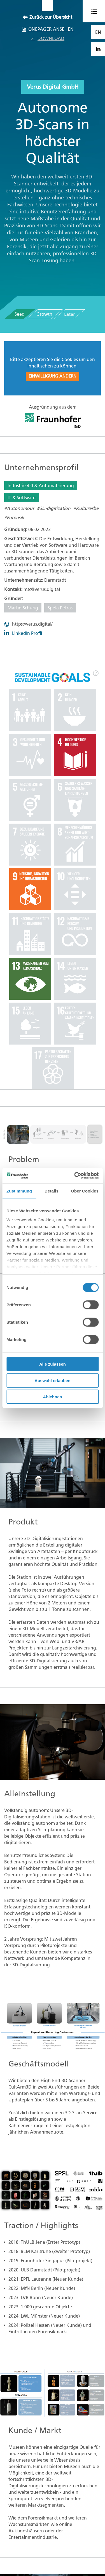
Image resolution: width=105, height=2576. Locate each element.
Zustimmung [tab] (19, 1191)
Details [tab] (52, 1191)
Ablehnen (52, 1396)
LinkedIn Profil (27, 633)
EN (98, 32)
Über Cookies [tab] (85, 1191)
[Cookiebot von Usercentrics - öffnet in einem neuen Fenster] (75, 1175)
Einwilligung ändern (52, 376)
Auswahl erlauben (52, 1380)
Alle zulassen (52, 1364)
